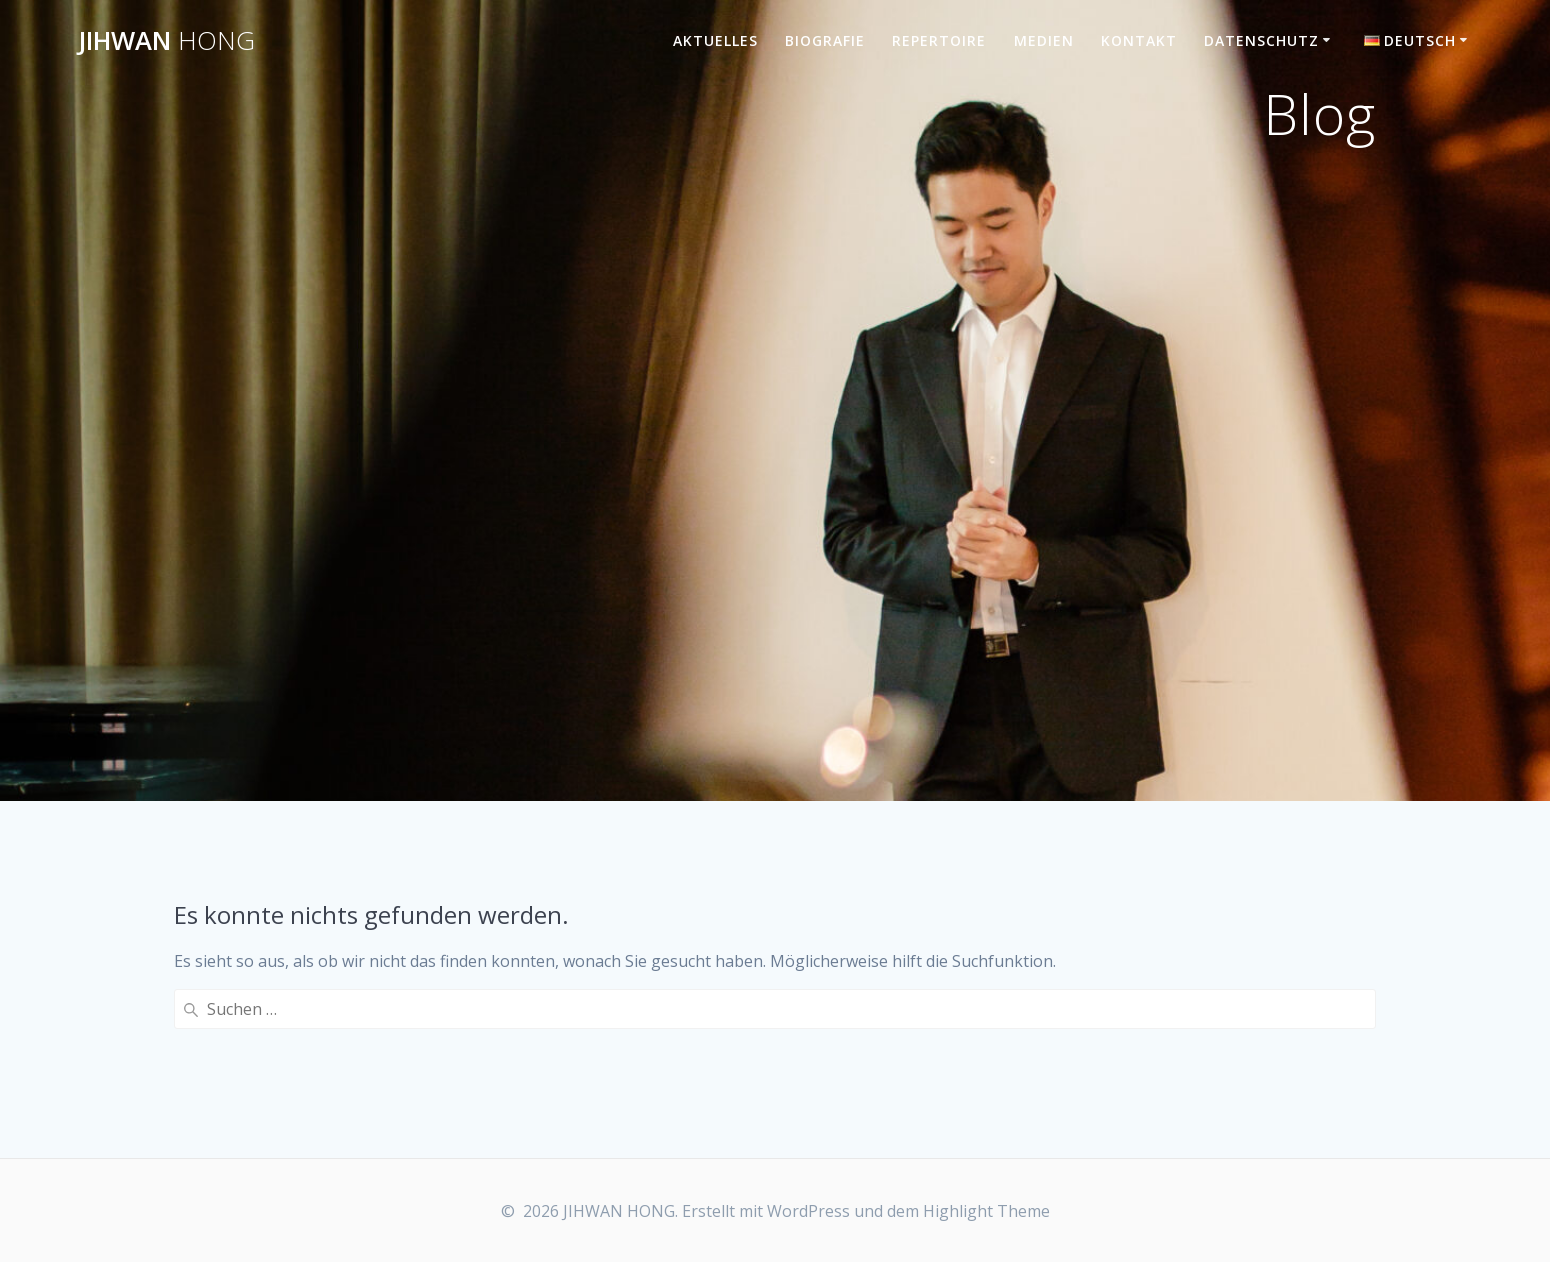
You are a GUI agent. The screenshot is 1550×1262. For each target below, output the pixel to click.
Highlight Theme (986, 1211)
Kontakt (1139, 40)
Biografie (825, 40)
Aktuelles (715, 40)
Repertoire (939, 40)
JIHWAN (166, 41)
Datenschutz (1261, 40)
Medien (1044, 40)
